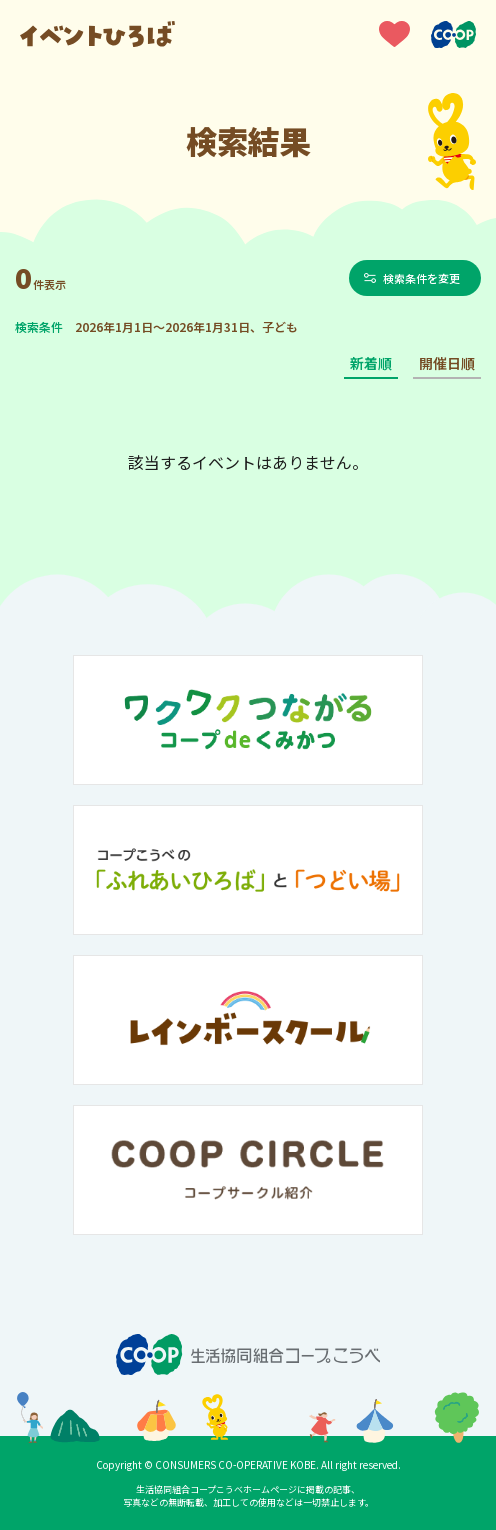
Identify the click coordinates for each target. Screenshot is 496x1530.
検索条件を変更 (422, 278)
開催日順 (447, 363)
